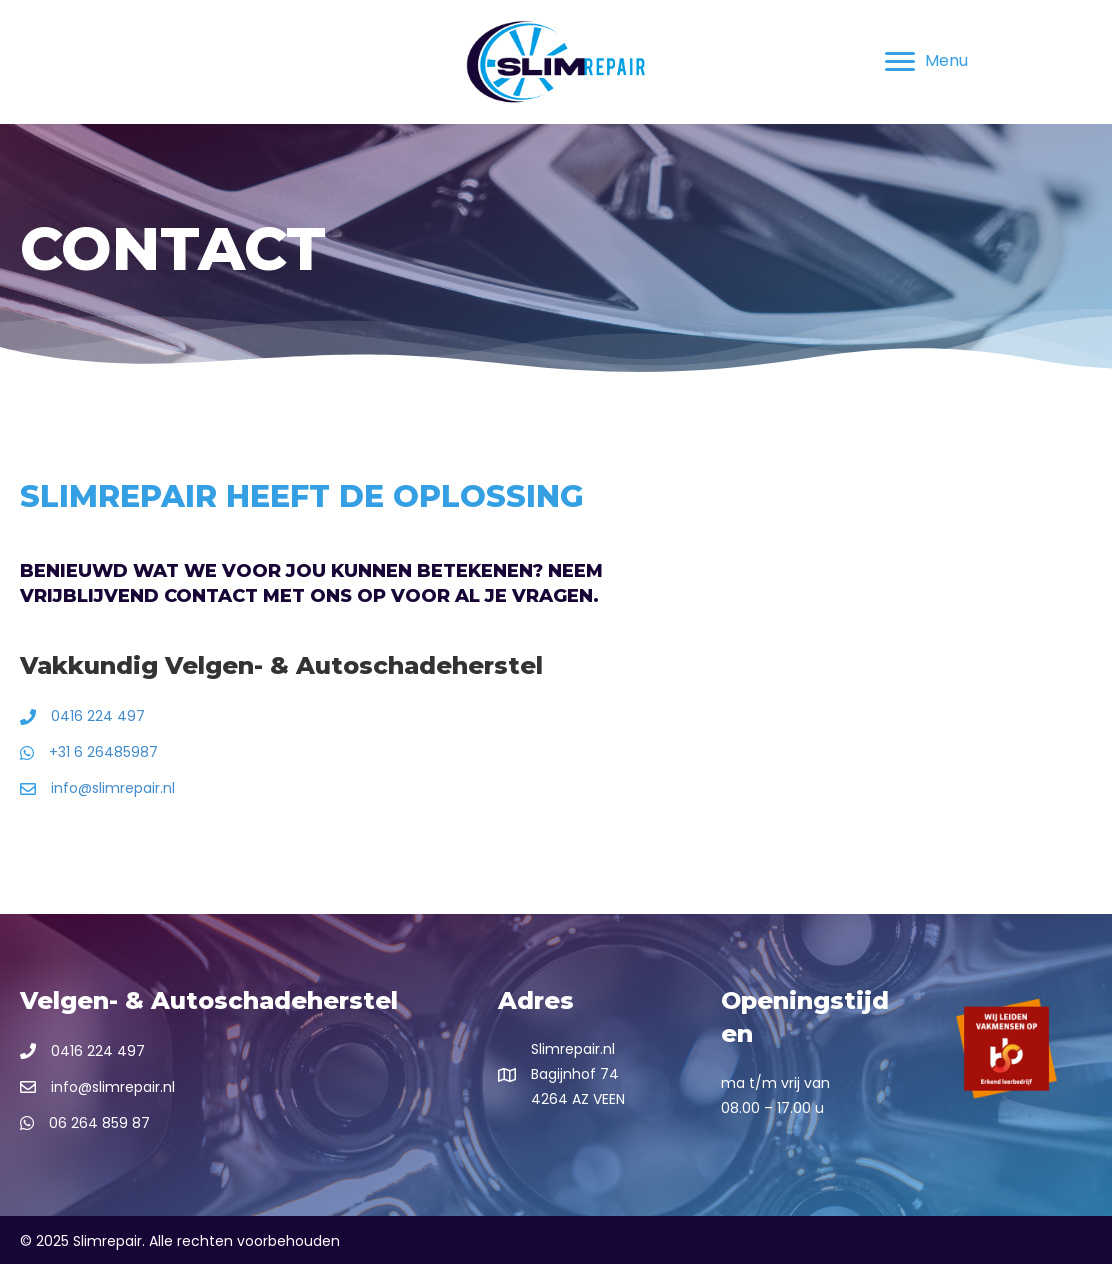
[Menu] (926, 62)
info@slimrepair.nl (113, 788)
